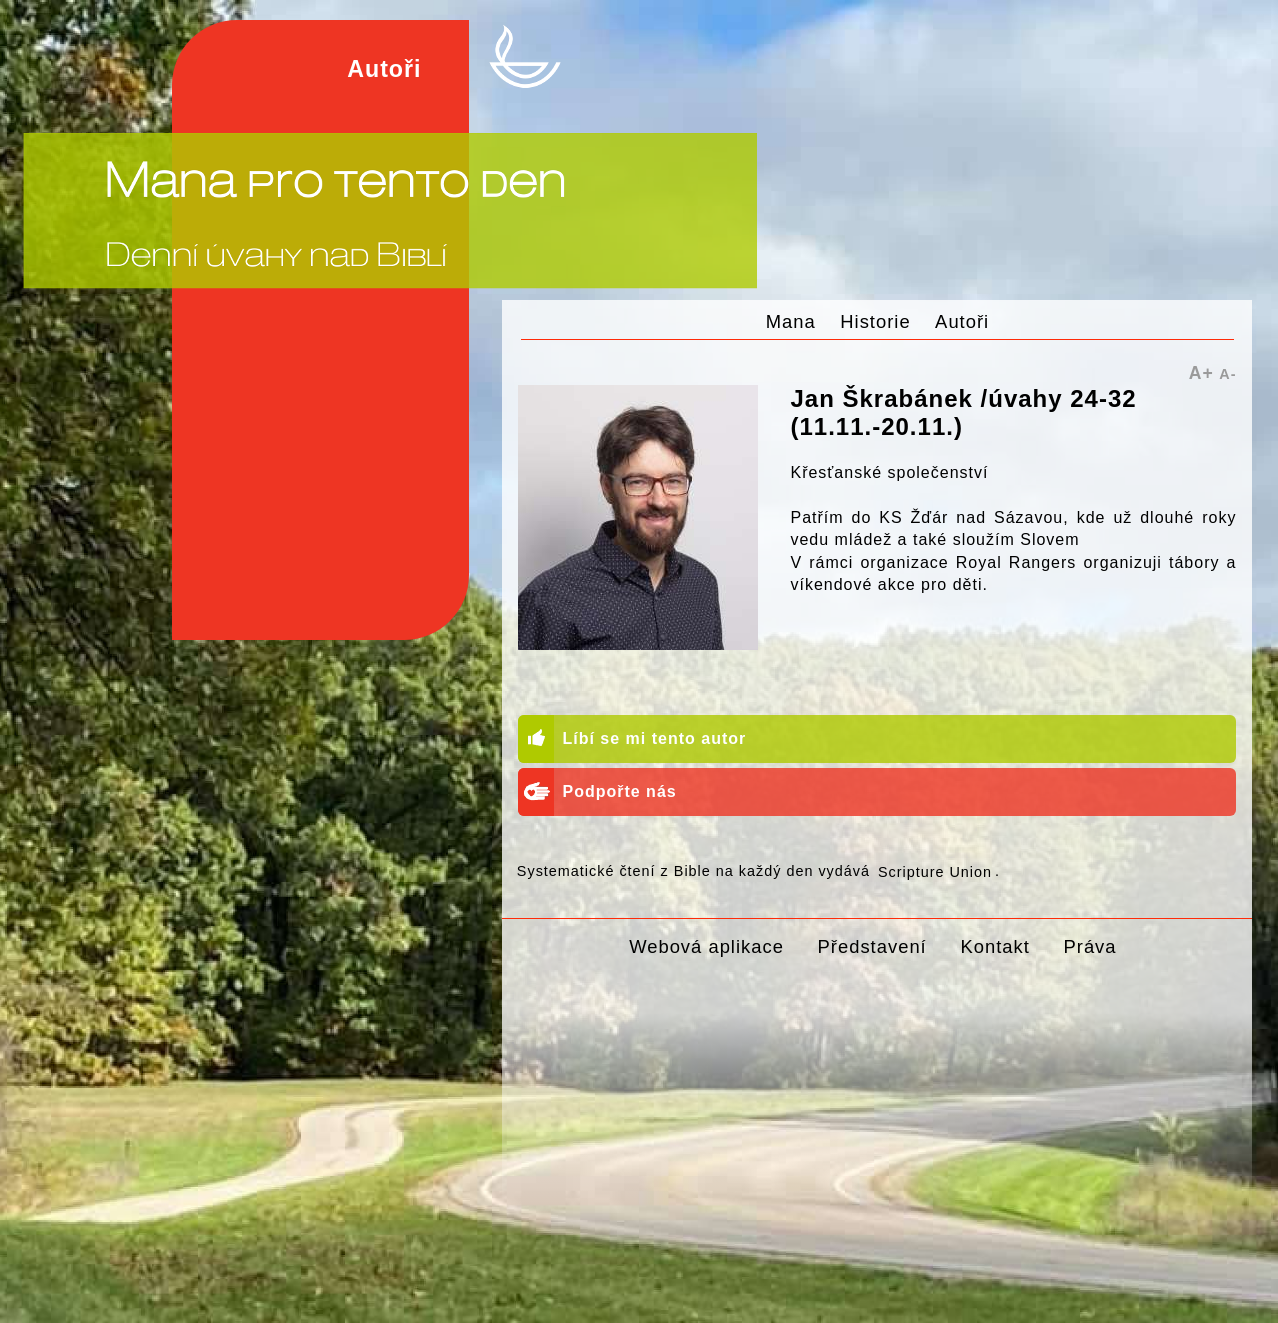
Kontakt (994, 946)
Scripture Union (935, 871)
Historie (875, 321)
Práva (1090, 946)
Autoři (962, 321)
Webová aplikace (706, 946)
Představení (872, 946)
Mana (791, 321)
